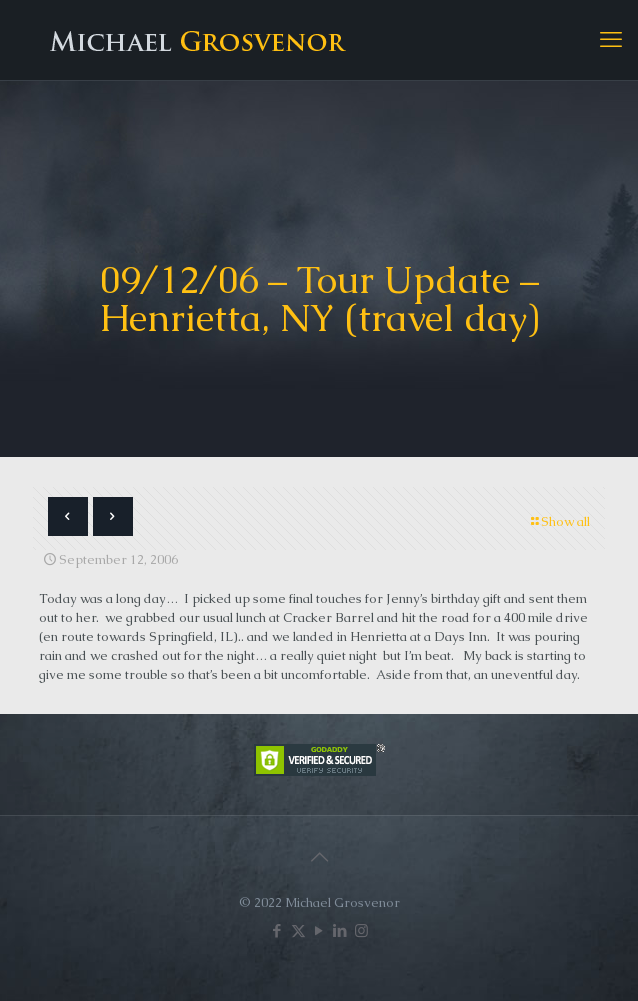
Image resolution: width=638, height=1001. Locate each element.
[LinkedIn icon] (340, 930)
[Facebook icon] (277, 930)
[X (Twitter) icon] (298, 930)
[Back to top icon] (319, 857)
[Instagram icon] (361, 930)
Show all (559, 521)
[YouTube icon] (319, 930)
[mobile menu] (611, 40)
